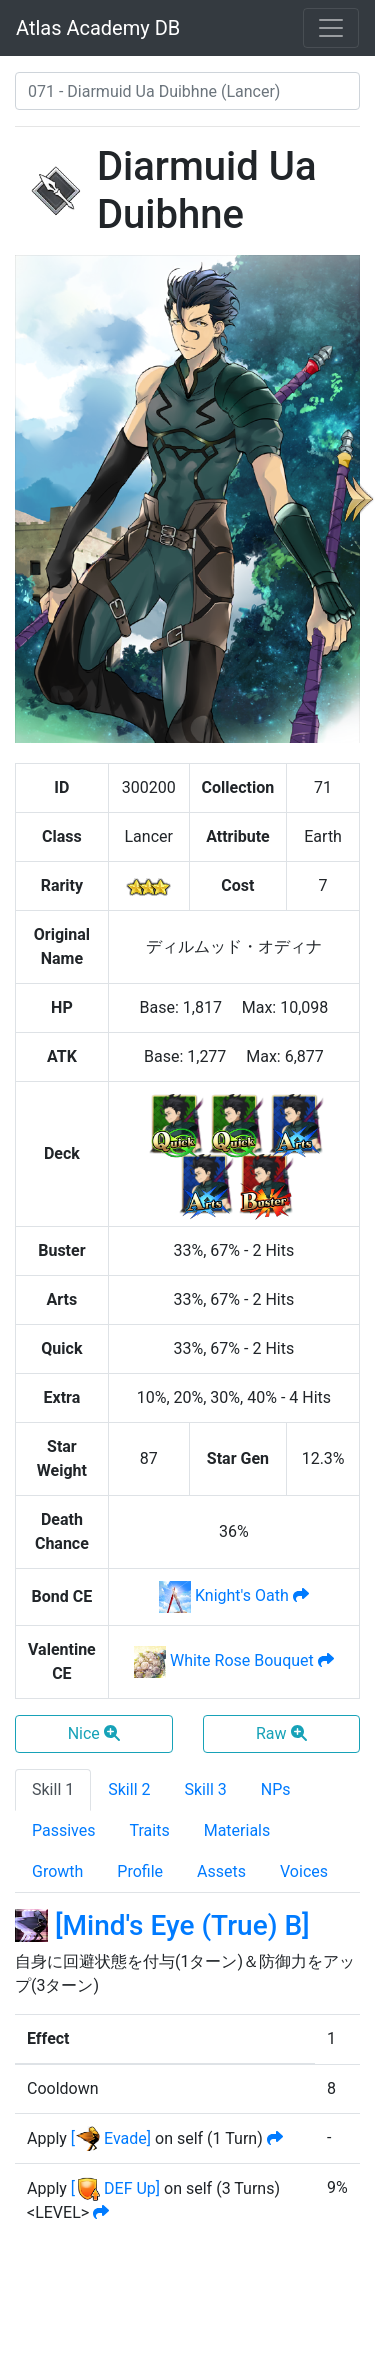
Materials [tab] (237, 1830)
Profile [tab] (140, 1871)
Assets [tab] (221, 1871)
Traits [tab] (150, 1830)
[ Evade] (111, 2138)
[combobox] (187, 91)
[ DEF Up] (115, 2188)
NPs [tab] (276, 1789)
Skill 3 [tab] (206, 1789)
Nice (94, 1733)
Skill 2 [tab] (129, 1789)
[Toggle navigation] (331, 28)
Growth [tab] (57, 1871)
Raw (281, 1733)
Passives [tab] (64, 1830)
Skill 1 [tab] (53, 1789)
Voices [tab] (304, 1871)
